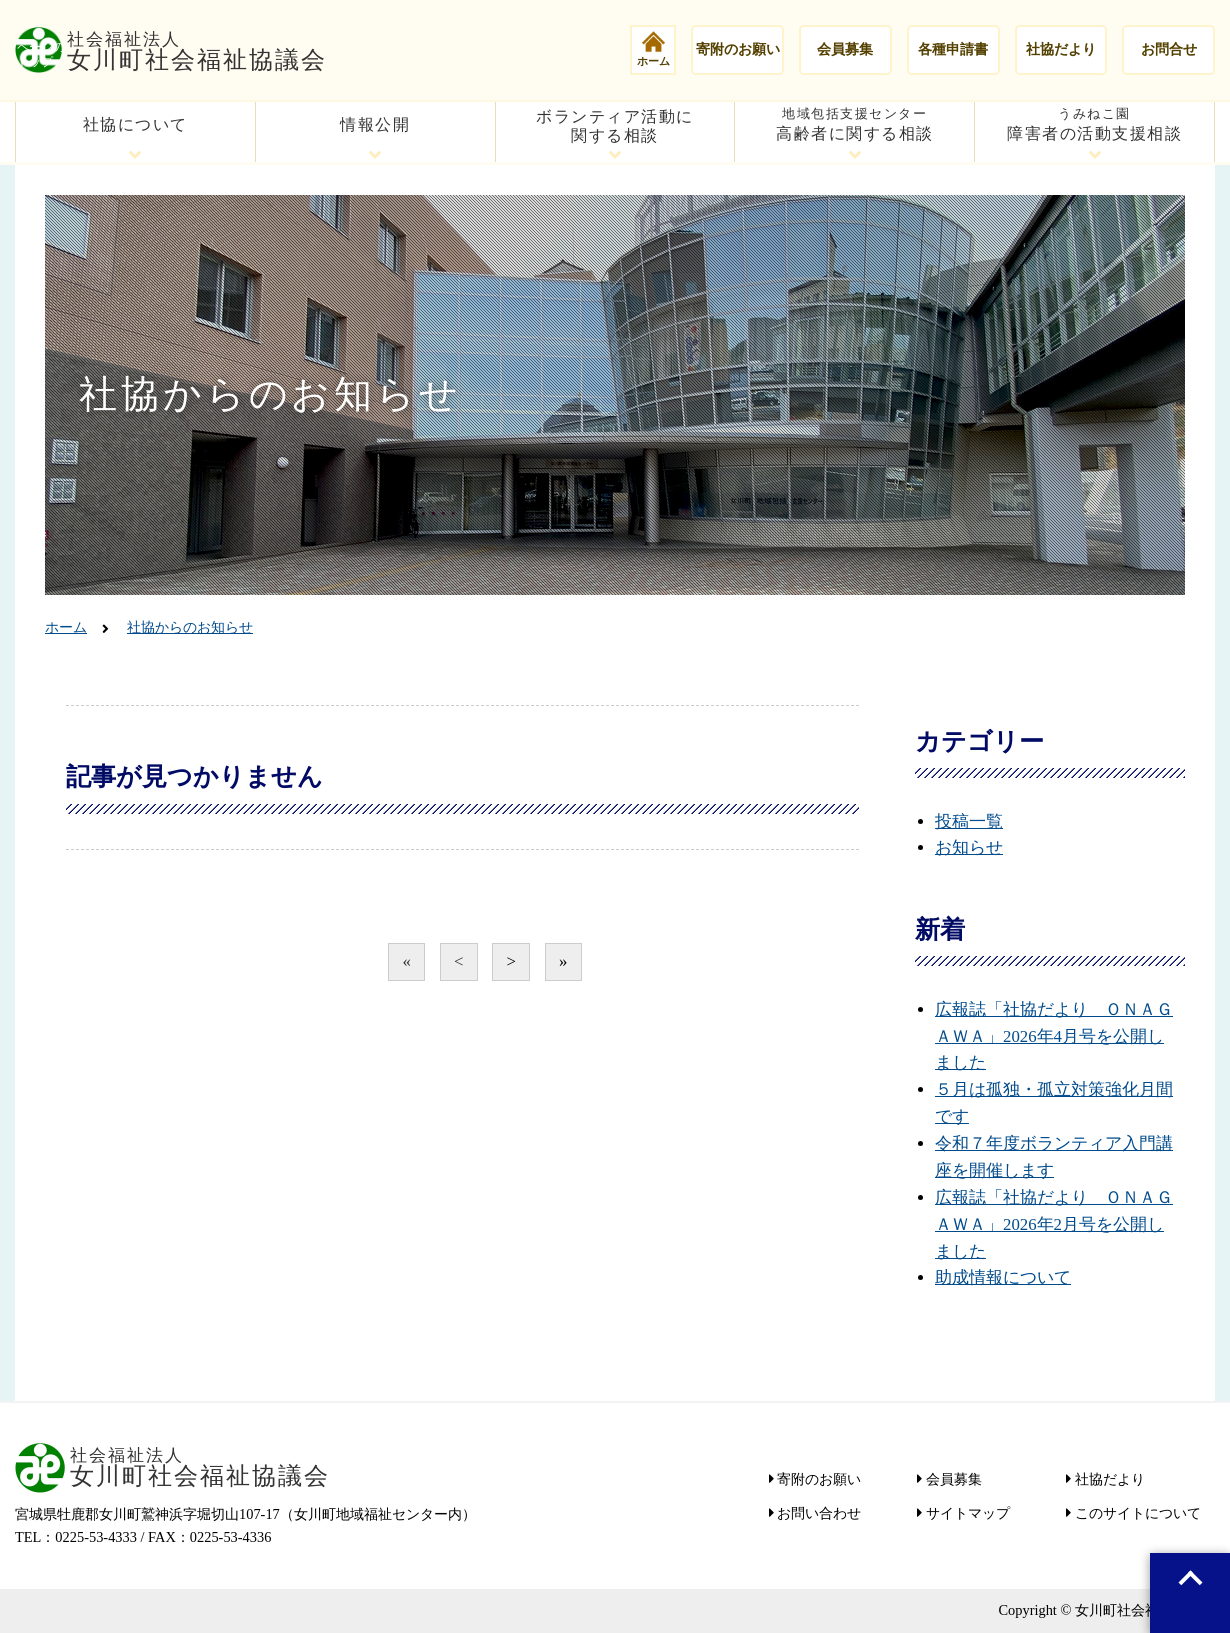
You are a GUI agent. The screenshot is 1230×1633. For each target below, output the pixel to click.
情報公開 (375, 124)
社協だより (1061, 49)
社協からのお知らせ (190, 627)
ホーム (653, 48)
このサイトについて (1136, 1512)
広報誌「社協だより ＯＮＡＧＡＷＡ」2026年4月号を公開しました (1054, 1036)
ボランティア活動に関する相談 (615, 126)
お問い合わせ (818, 1512)
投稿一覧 (969, 821)
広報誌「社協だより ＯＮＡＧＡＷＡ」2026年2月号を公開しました (1054, 1224)
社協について (135, 124)
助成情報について (1003, 1277)
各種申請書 (953, 49)
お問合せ (1169, 49)
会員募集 (845, 49)
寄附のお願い (738, 49)
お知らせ (969, 847)
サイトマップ (966, 1512)
